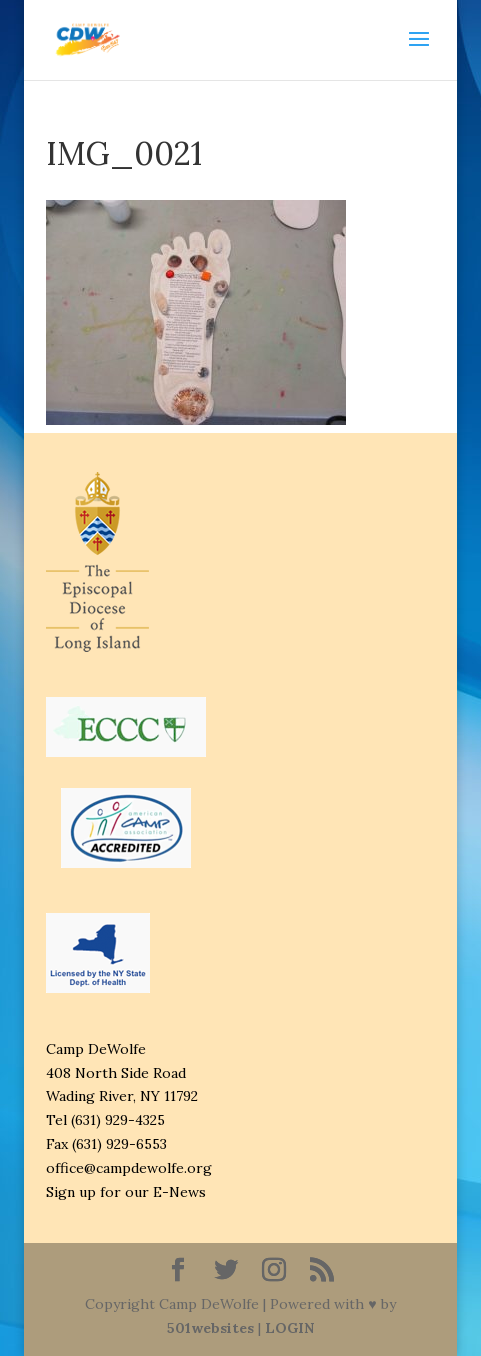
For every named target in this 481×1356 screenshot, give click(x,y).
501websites (210, 1328)
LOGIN (289, 1328)
